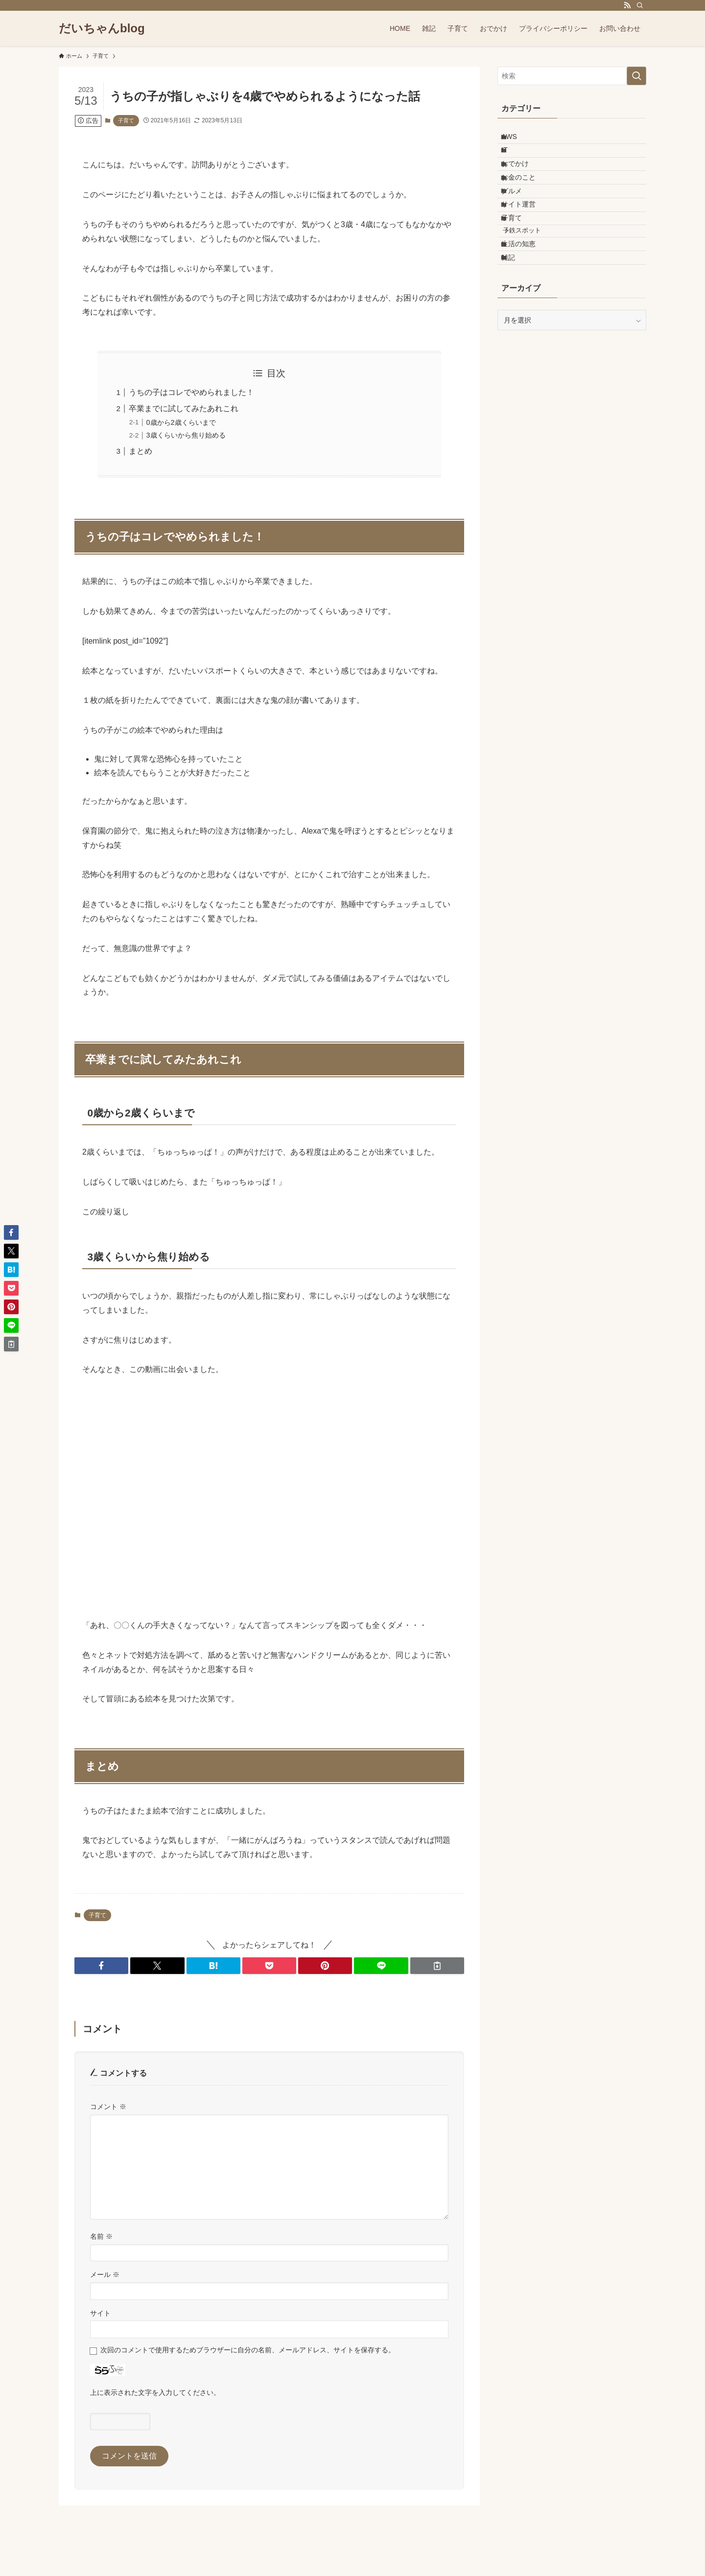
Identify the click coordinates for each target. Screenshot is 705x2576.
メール (104, 2274)
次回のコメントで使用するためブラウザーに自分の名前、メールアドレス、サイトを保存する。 (247, 2350)
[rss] (627, 5)
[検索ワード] (571, 76)
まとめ (140, 451)
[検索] (640, 5)
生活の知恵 (527, 300)
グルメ (520, 221)
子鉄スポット (532, 281)
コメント (108, 2107)
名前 (101, 2236)
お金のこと (527, 201)
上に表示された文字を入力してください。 (155, 2392)
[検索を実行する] (636, 76)
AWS (517, 140)
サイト (100, 2313)
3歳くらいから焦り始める (186, 435)
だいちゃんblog (102, 28)
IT (513, 160)
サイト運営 (527, 242)
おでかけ (523, 181)
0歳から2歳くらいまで (181, 422)
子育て (126, 120)
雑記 (516, 321)
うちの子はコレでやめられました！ (191, 392)
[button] (101, 1965)
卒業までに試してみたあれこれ (183, 408)
